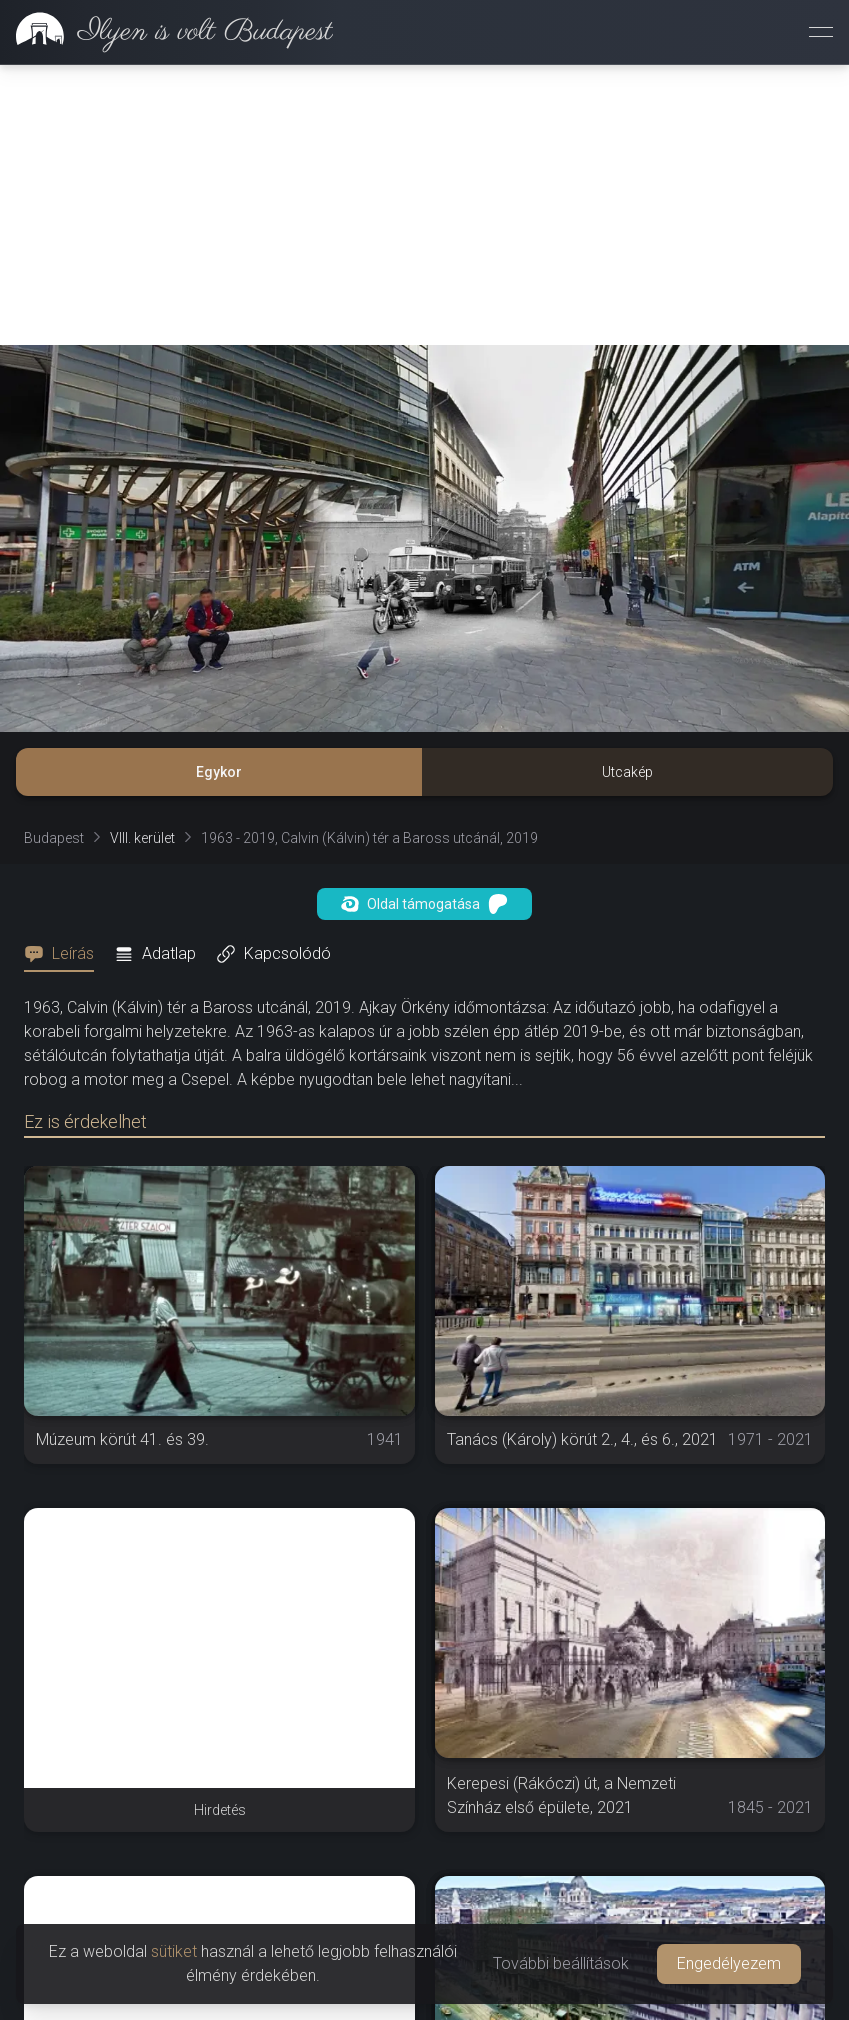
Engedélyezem (729, 1963)
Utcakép (627, 772)
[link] (166, 32)
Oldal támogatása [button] (424, 904)
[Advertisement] (424, 205)
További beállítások (561, 1963)
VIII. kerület (142, 838)
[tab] (65, 954)
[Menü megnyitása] (821, 32)
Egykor (219, 772)
